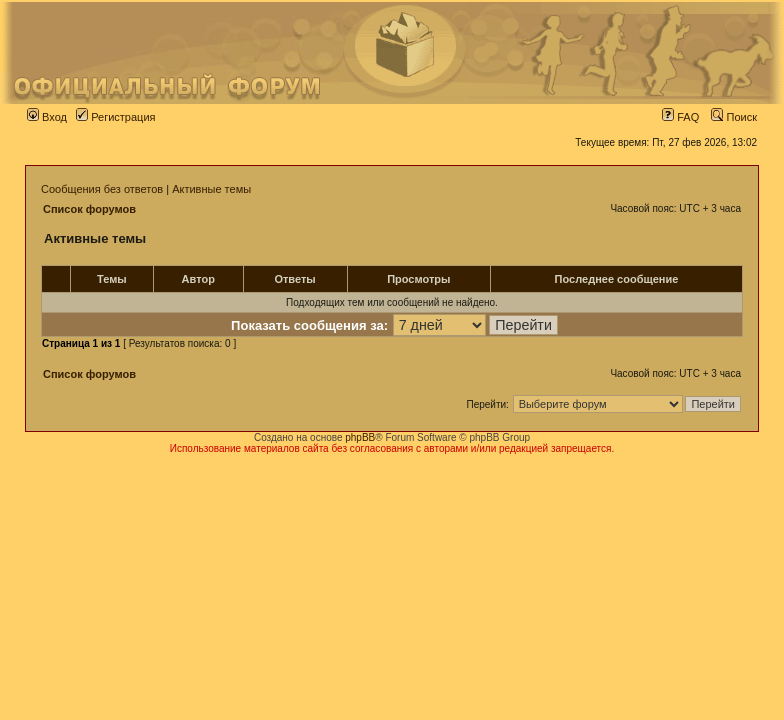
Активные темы (211, 189)
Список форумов (89, 209)
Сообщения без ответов (102, 189)
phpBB (360, 437)
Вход (47, 117)
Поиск (734, 117)
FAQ (680, 117)
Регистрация (115, 117)
